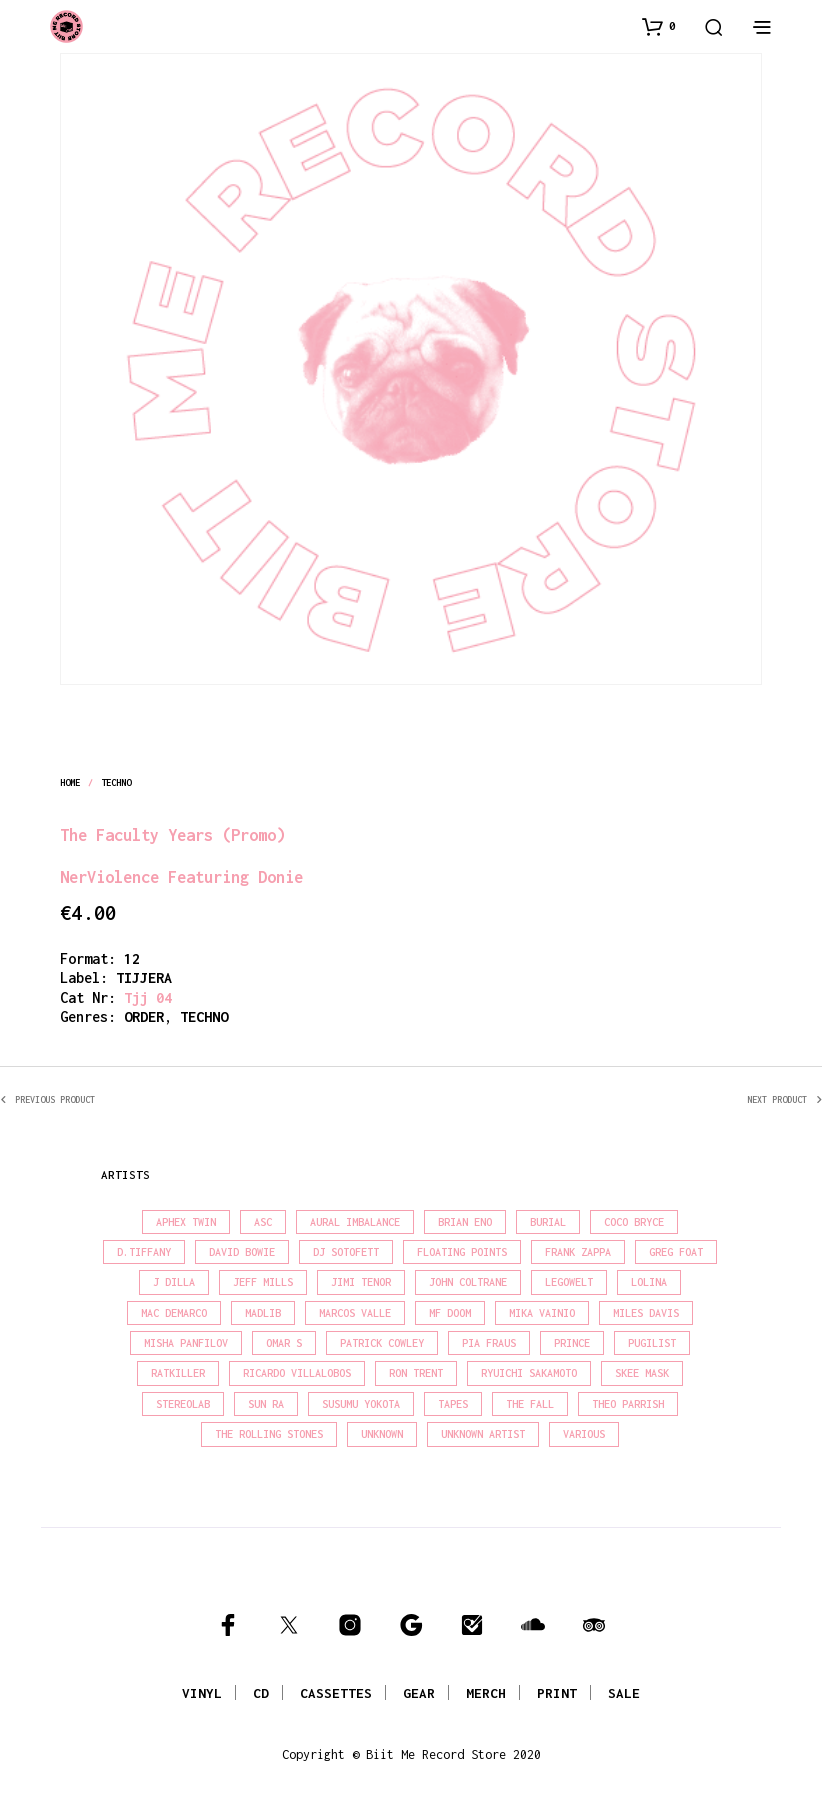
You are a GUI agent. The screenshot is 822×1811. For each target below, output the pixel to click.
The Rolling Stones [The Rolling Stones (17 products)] (269, 1434)
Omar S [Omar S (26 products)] (284, 1343)
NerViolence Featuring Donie (181, 876)
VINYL (202, 1693)
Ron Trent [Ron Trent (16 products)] (416, 1373)
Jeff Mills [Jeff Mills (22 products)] (263, 1282)
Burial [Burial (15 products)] (548, 1222)
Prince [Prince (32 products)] (572, 1343)
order (144, 1016)
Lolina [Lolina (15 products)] (649, 1282)
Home (70, 782)
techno (116, 782)
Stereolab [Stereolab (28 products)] (183, 1404)
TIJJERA (144, 977)
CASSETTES (336, 1693)
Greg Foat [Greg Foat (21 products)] (676, 1252)
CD (261, 1693)
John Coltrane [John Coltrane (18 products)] (468, 1282)
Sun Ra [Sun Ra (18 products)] (266, 1404)
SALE (624, 1693)
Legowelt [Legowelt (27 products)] (569, 1282)
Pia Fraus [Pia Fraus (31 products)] (489, 1343)
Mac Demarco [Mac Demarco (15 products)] (174, 1313)
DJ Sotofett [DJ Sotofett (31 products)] (346, 1252)
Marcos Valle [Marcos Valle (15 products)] (355, 1313)
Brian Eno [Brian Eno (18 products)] (465, 1222)
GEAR (419, 1693)
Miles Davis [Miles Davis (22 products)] (646, 1313)
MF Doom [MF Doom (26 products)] (450, 1313)
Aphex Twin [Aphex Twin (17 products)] (186, 1222)
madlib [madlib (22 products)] (263, 1313)
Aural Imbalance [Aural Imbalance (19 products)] (355, 1222)
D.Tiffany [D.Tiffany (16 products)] (144, 1252)
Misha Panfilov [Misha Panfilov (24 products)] (186, 1343)
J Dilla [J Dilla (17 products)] (174, 1282)
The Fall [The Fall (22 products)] (530, 1404)
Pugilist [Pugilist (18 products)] (652, 1343)
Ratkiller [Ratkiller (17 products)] (178, 1373)
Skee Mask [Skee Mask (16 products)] (642, 1373)
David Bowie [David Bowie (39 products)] (242, 1252)
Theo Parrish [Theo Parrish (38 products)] (628, 1404)
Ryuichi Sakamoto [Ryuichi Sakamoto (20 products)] (529, 1373)
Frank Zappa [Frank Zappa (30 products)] (578, 1252)
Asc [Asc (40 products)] (263, 1222)
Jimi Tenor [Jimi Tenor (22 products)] (361, 1282)
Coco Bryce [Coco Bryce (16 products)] (634, 1222)
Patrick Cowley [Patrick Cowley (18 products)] (382, 1343)
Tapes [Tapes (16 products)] (453, 1404)
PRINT (557, 1693)
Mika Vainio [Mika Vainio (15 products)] (542, 1313)
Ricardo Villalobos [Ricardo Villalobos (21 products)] (297, 1373)
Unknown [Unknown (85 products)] (382, 1434)
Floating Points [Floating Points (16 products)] (462, 1252)
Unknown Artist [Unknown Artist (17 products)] (483, 1434)
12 (132, 958)
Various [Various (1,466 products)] (584, 1434)
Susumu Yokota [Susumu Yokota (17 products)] (361, 1404)
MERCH (486, 1693)
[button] (659, 26)
